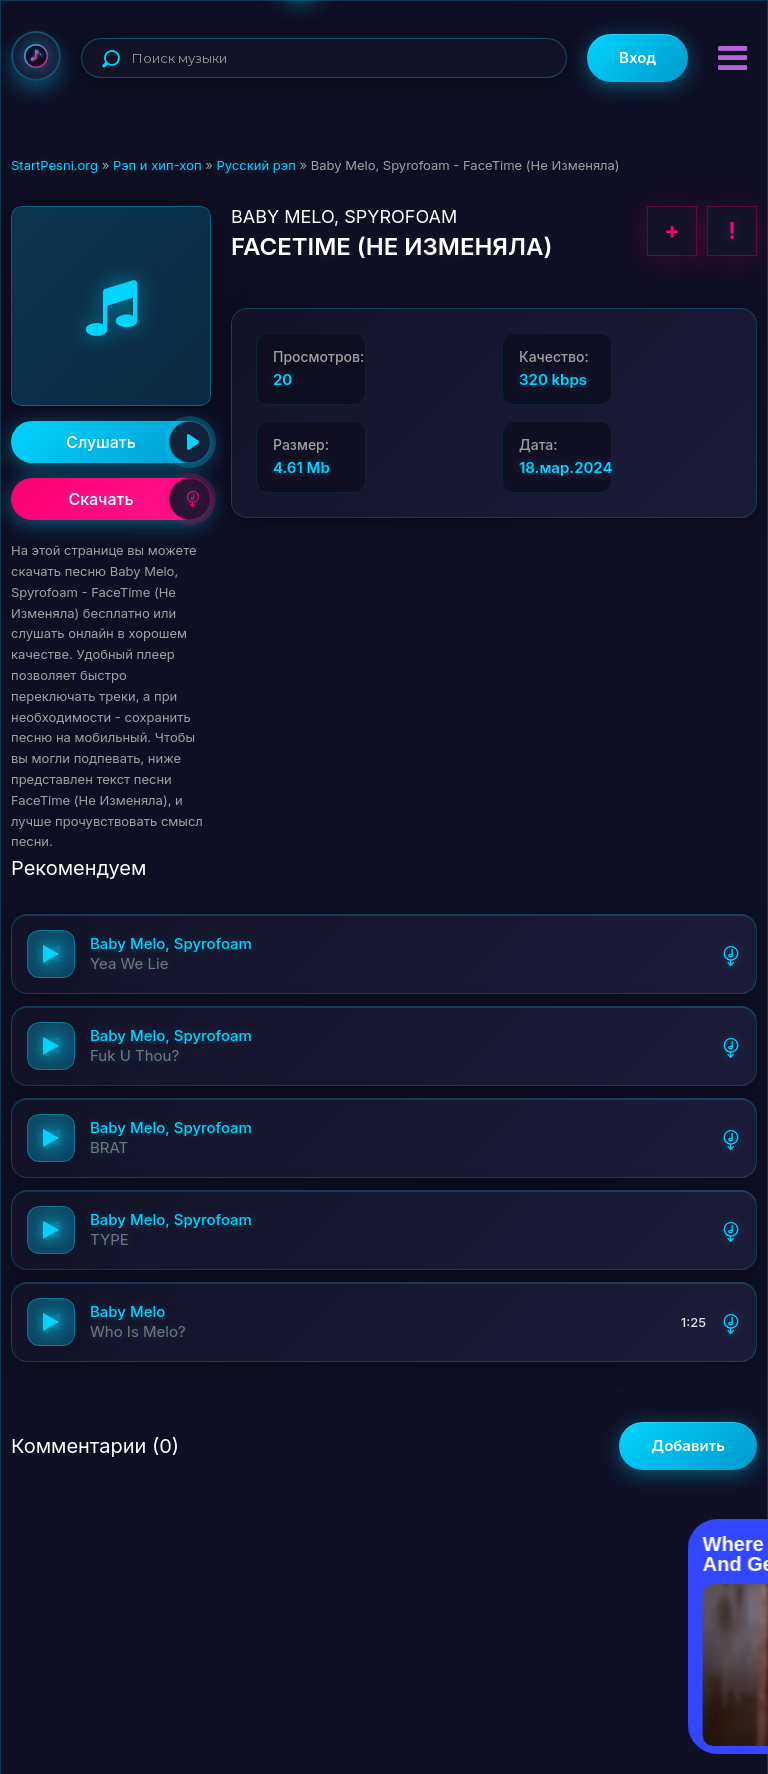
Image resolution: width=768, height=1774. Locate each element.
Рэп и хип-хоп (157, 165)
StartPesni (36, 56)
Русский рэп (255, 165)
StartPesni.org (54, 165)
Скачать (139, 499)
